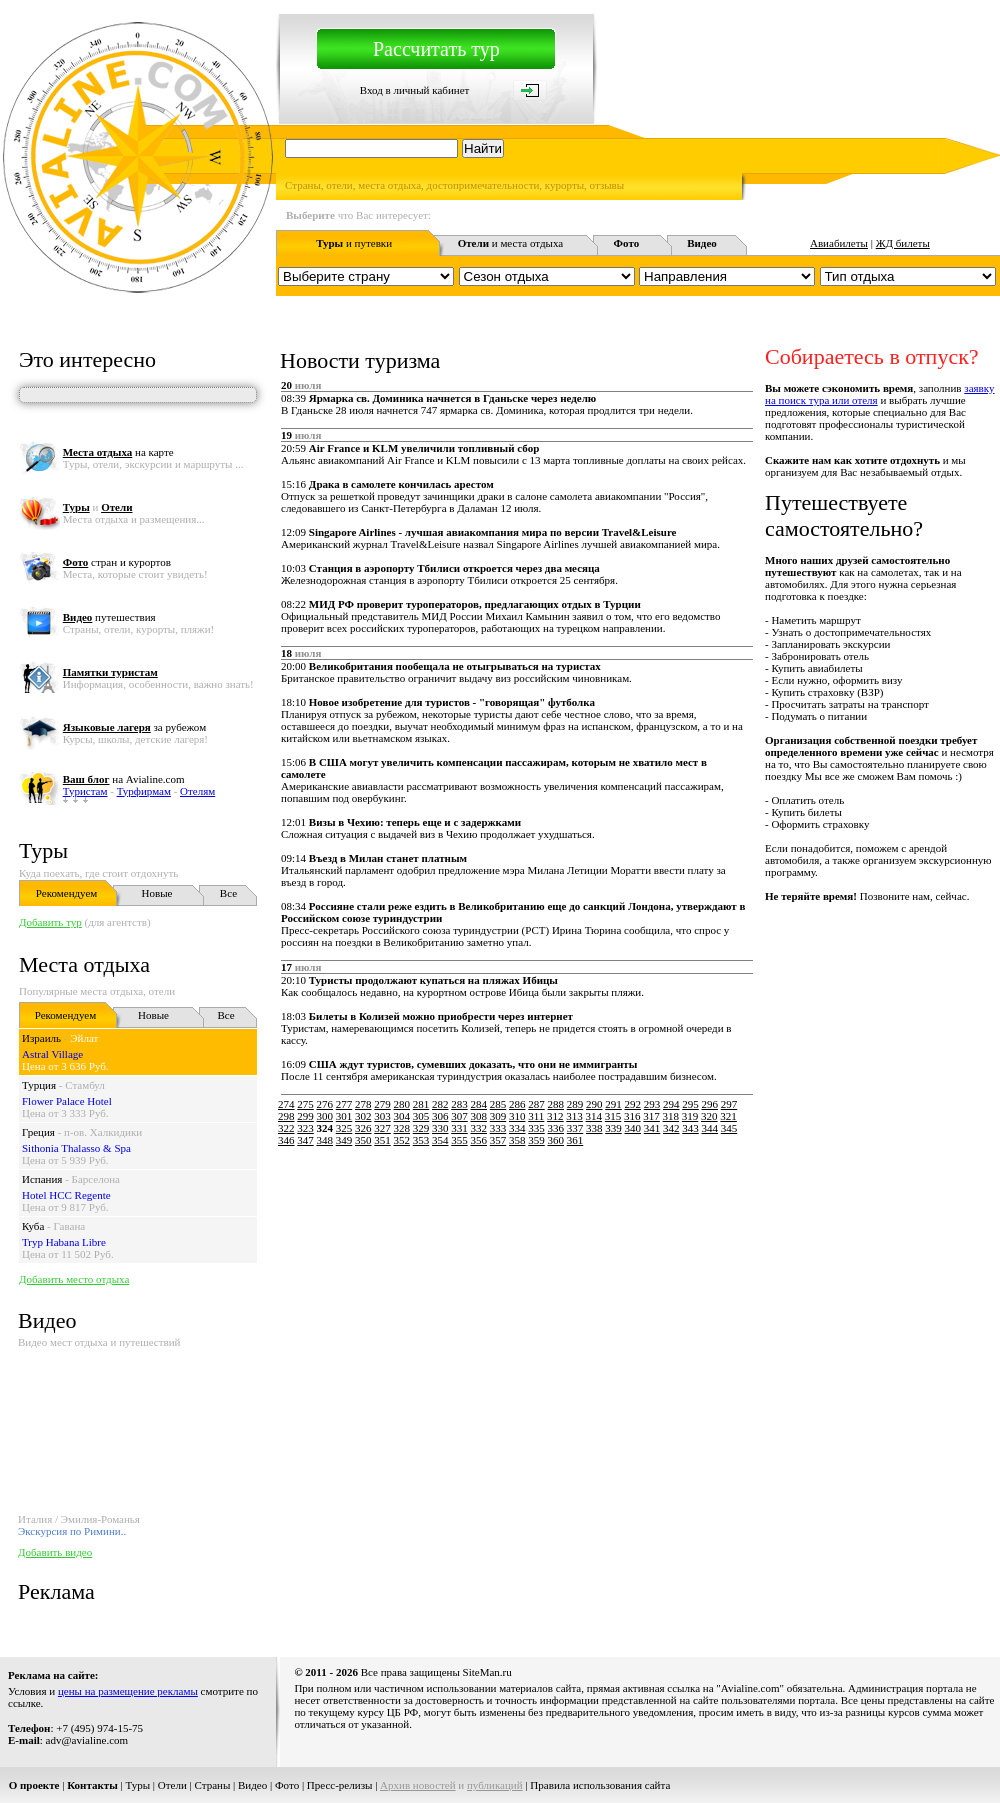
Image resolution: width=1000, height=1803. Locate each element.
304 (402, 1116)
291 (613, 1104)
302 (363, 1116)
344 (710, 1128)
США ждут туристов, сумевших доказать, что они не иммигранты (473, 1064)
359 (536, 1140)
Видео (252, 1785)
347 (305, 1140)
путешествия (109, 617)
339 (613, 1128)
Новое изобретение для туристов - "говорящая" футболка (452, 702)
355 (459, 1140)
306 (440, 1116)
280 (402, 1104)
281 (421, 1104)
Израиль (41, 1038)
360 (556, 1140)
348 (325, 1140)
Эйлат (84, 1038)
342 (671, 1128)
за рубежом (134, 727)
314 (594, 1116)
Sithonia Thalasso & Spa (76, 1148)
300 (325, 1116)
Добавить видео (55, 1552)
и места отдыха (511, 243)
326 (363, 1128)
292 (633, 1104)
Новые (157, 893)
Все (228, 893)
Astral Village (52, 1054)
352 (402, 1140)
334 (517, 1128)
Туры (43, 850)
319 (690, 1116)
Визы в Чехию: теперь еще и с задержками (415, 822)
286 (517, 1104)
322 (286, 1128)
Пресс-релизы (340, 1785)
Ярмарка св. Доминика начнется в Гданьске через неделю (452, 398)
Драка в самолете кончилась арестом (401, 484)
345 (729, 1128)
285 (498, 1104)
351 (382, 1140)
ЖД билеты (903, 243)
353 (421, 1140)
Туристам (85, 791)
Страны (213, 1785)
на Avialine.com (124, 779)
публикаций (495, 1785)
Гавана (70, 1226)
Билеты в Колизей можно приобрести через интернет (441, 1016)
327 (382, 1128)
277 (344, 1104)
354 (440, 1140)
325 (344, 1128)
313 (574, 1116)
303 (382, 1116)
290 (594, 1104)
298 (286, 1116)
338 (594, 1128)
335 (536, 1128)
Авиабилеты (839, 243)
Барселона (96, 1179)
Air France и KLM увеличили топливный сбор (424, 448)
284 (479, 1104)
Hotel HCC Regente (66, 1195)
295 (690, 1104)
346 (286, 1140)
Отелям (197, 791)
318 (671, 1116)
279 (382, 1104)
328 (402, 1128)
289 (575, 1104)
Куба (33, 1226)
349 (344, 1140)
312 (555, 1116)
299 (305, 1116)
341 (652, 1128)
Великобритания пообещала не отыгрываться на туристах (455, 666)
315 (613, 1116)
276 (325, 1104)
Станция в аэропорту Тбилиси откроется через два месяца (454, 568)
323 (305, 1128)
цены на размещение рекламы (128, 1691)
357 (498, 1140)
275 (305, 1104)
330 (440, 1128)
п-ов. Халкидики (103, 1132)
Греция (38, 1132)
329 (421, 1128)
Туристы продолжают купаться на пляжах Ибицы (433, 980)
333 (498, 1128)
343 (690, 1128)
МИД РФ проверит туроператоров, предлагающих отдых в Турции (475, 604)
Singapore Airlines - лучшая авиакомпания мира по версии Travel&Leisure (493, 532)
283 (459, 1104)
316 (632, 1116)
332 (479, 1128)
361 (575, 1140)
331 (459, 1128)
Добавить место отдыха (74, 1279)
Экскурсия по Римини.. (72, 1531)
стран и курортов (117, 562)
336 (556, 1128)
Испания (42, 1179)
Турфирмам (144, 791)
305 (421, 1116)
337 (575, 1128)
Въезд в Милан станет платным (388, 858)
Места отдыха (84, 964)
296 (710, 1104)
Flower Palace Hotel (67, 1101)
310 (517, 1116)
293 (652, 1104)
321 (728, 1116)
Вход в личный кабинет (415, 90)
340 (633, 1128)
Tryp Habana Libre (64, 1242)
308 (479, 1116)
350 (363, 1140)
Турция (39, 1085)
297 (729, 1104)
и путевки (354, 243)
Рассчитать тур (436, 49)
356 (479, 1140)
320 (709, 1116)
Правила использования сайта (600, 1785)
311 (536, 1116)
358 (517, 1140)
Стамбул (85, 1085)
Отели (172, 1785)
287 (536, 1104)
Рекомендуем (66, 893)
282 (440, 1104)
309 (498, 1116)
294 (671, 1104)
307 (459, 1116)
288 (556, 1104)
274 (286, 1104)
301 (344, 1116)
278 (363, 1104)
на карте (118, 452)
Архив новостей (418, 1785)
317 (651, 1116)
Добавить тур (50, 922)
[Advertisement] (548, 1288)
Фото (287, 1785)
